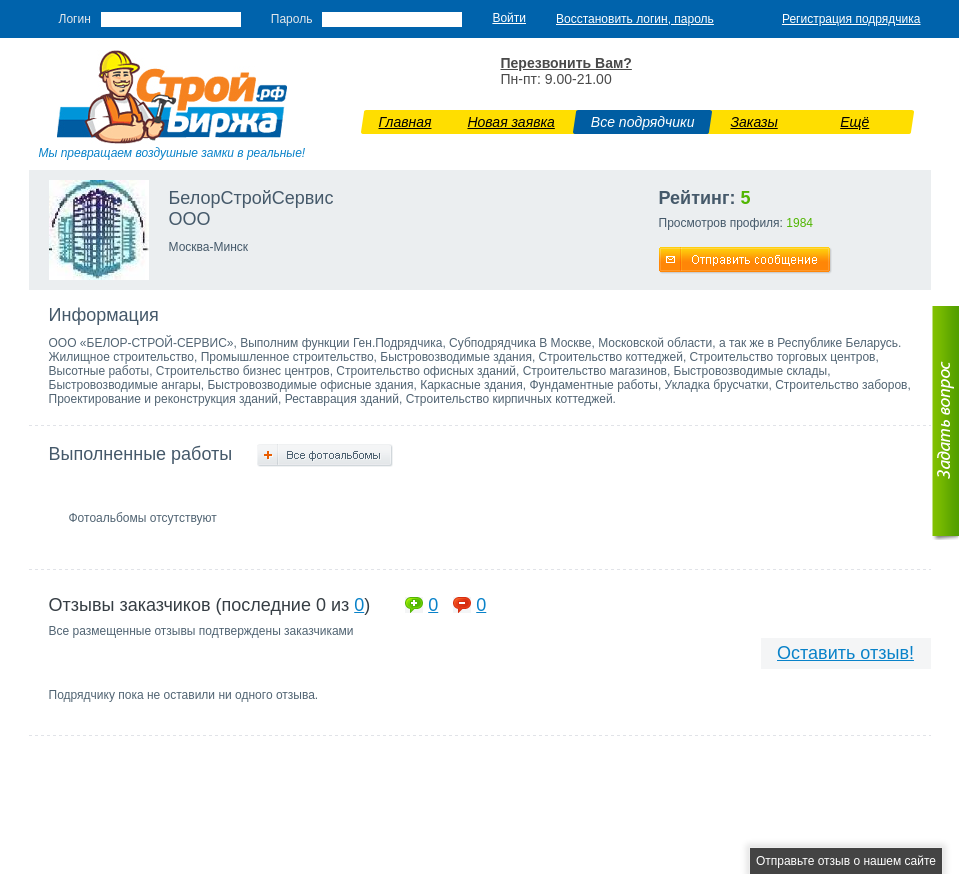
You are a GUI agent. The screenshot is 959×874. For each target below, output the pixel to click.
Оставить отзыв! (845, 653)
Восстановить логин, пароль (635, 19)
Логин (75, 19)
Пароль (292, 19)
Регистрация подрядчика (851, 19)
